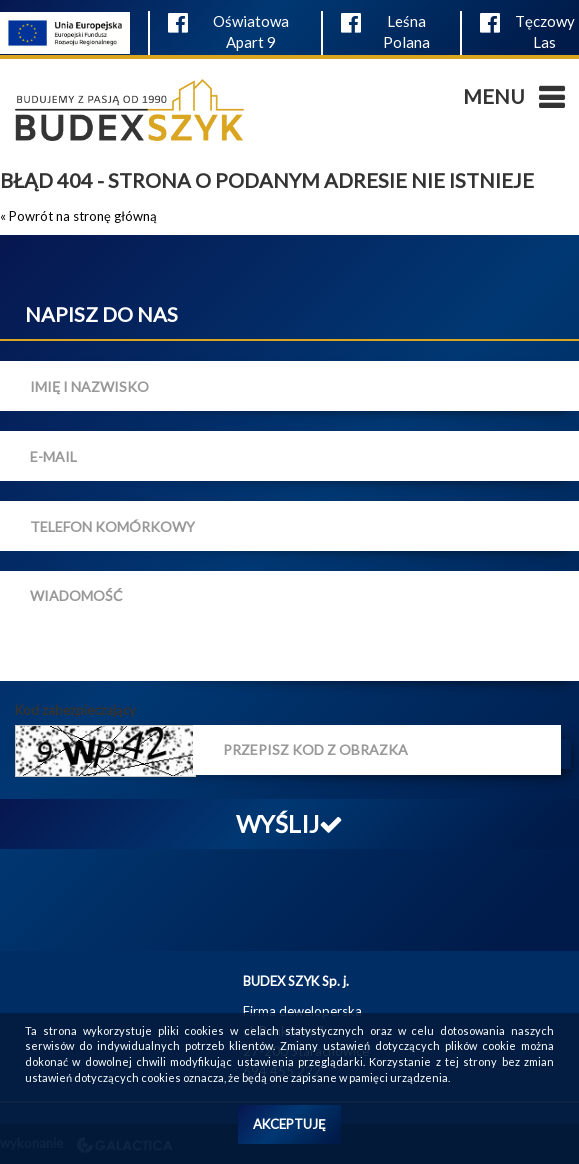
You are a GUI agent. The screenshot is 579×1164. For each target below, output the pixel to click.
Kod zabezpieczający (75, 710)
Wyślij (289, 823)
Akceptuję (289, 1124)
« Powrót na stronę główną (78, 216)
